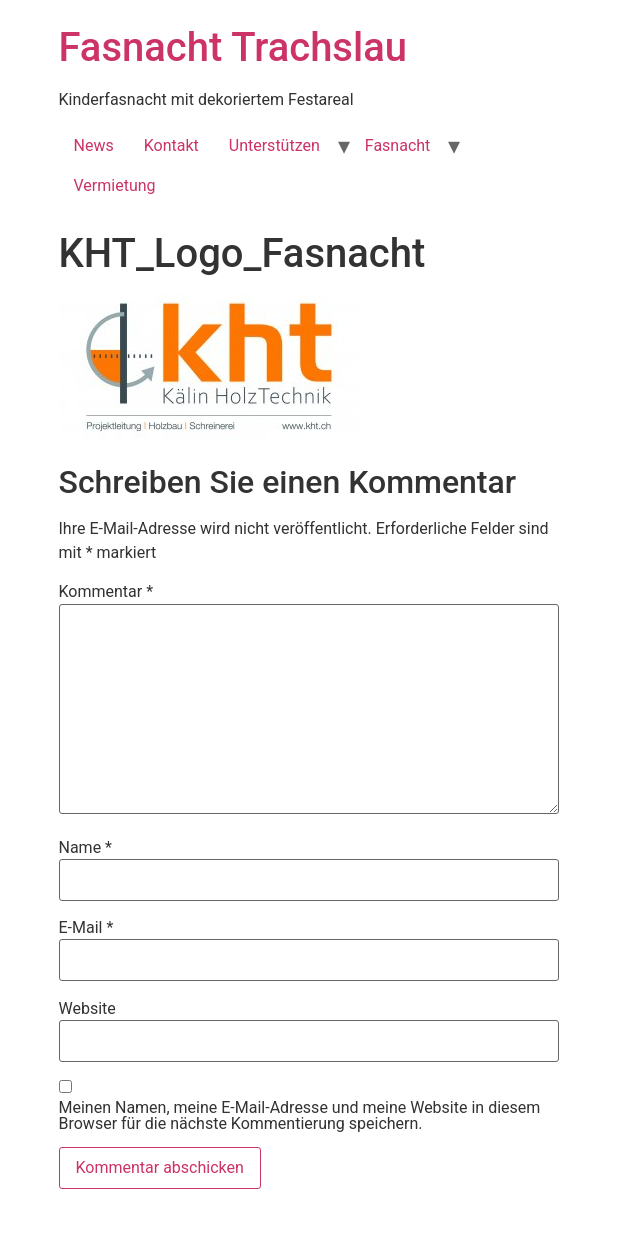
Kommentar (106, 592)
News (94, 145)
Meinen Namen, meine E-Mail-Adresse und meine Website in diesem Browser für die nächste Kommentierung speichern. (300, 1116)
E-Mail (86, 928)
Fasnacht (398, 145)
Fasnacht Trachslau (233, 47)
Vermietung (115, 185)
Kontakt (171, 145)
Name (86, 848)
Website (87, 1009)
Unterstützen (274, 145)
